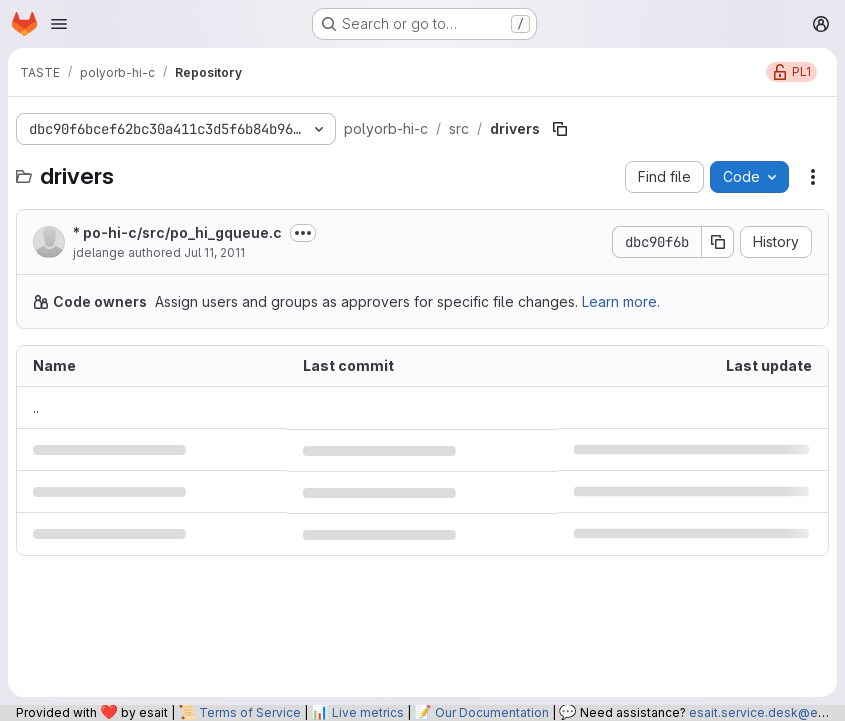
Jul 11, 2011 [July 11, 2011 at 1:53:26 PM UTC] (214, 252)
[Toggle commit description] (303, 233)
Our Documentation (492, 712)
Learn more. (621, 301)
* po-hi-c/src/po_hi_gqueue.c (177, 232)
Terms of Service (250, 712)
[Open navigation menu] (59, 24)
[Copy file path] (560, 129)
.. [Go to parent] (36, 407)
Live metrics (368, 712)
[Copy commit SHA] (718, 242)
